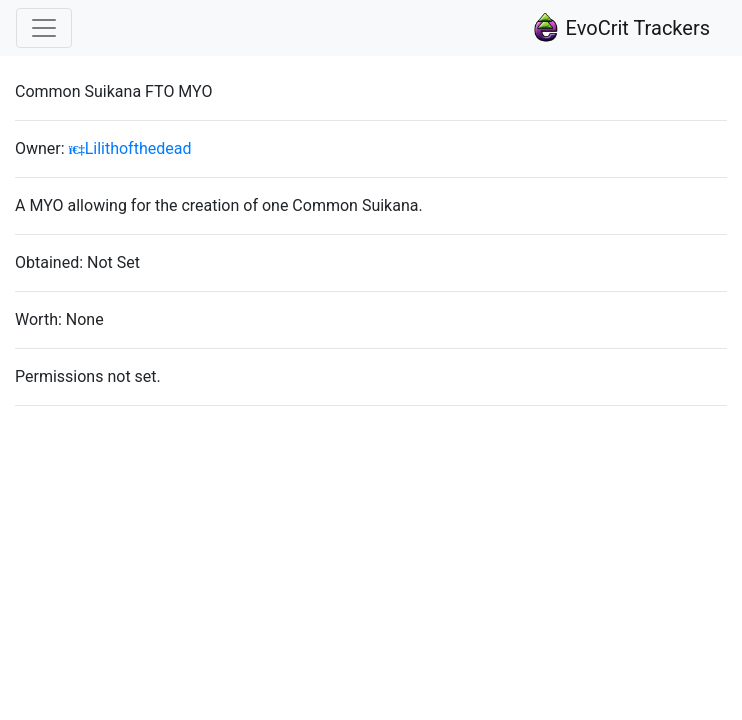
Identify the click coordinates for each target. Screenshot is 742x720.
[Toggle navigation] (44, 28)
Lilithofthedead (130, 148)
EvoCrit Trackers (620, 28)
